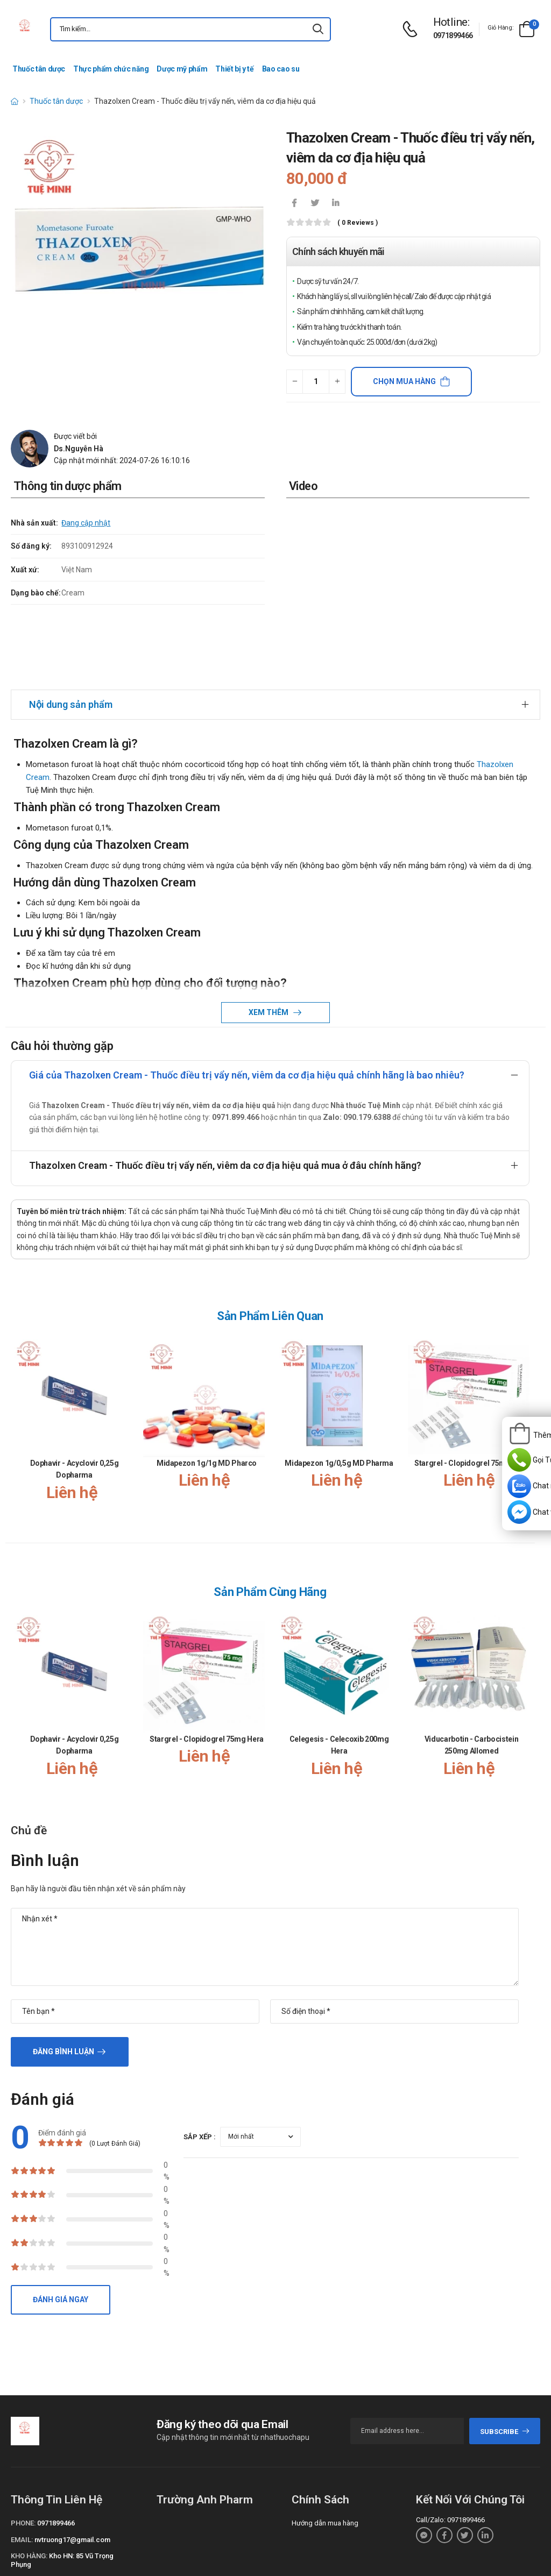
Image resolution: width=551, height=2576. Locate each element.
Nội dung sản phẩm (70, 627)
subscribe (505, 2355)
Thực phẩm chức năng (111, 69)
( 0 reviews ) (357, 222)
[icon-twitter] (315, 204)
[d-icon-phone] (412, 29)
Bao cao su (281, 69)
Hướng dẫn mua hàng (325, 2446)
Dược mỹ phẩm (182, 69)
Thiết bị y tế (234, 69)
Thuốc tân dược (38, 69)
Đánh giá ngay (60, 2222)
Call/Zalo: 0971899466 (450, 2443)
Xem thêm (269, 935)
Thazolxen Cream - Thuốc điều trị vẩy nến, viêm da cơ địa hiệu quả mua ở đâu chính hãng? (225, 1088)
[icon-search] (318, 29)
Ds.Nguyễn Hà (78, 448)
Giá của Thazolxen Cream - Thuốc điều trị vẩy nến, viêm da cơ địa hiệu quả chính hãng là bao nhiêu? (246, 998)
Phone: (23, 2446)
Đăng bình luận (63, 1974)
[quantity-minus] (294, 382)
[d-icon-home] (14, 101)
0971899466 (453, 35)
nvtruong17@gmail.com (72, 2463)
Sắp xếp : (199, 2060)
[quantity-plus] (337, 382)
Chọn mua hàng (404, 381)
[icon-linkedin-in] (335, 204)
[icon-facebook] (294, 204)
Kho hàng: (29, 2479)
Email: (22, 2463)
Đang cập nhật (85, 523)
